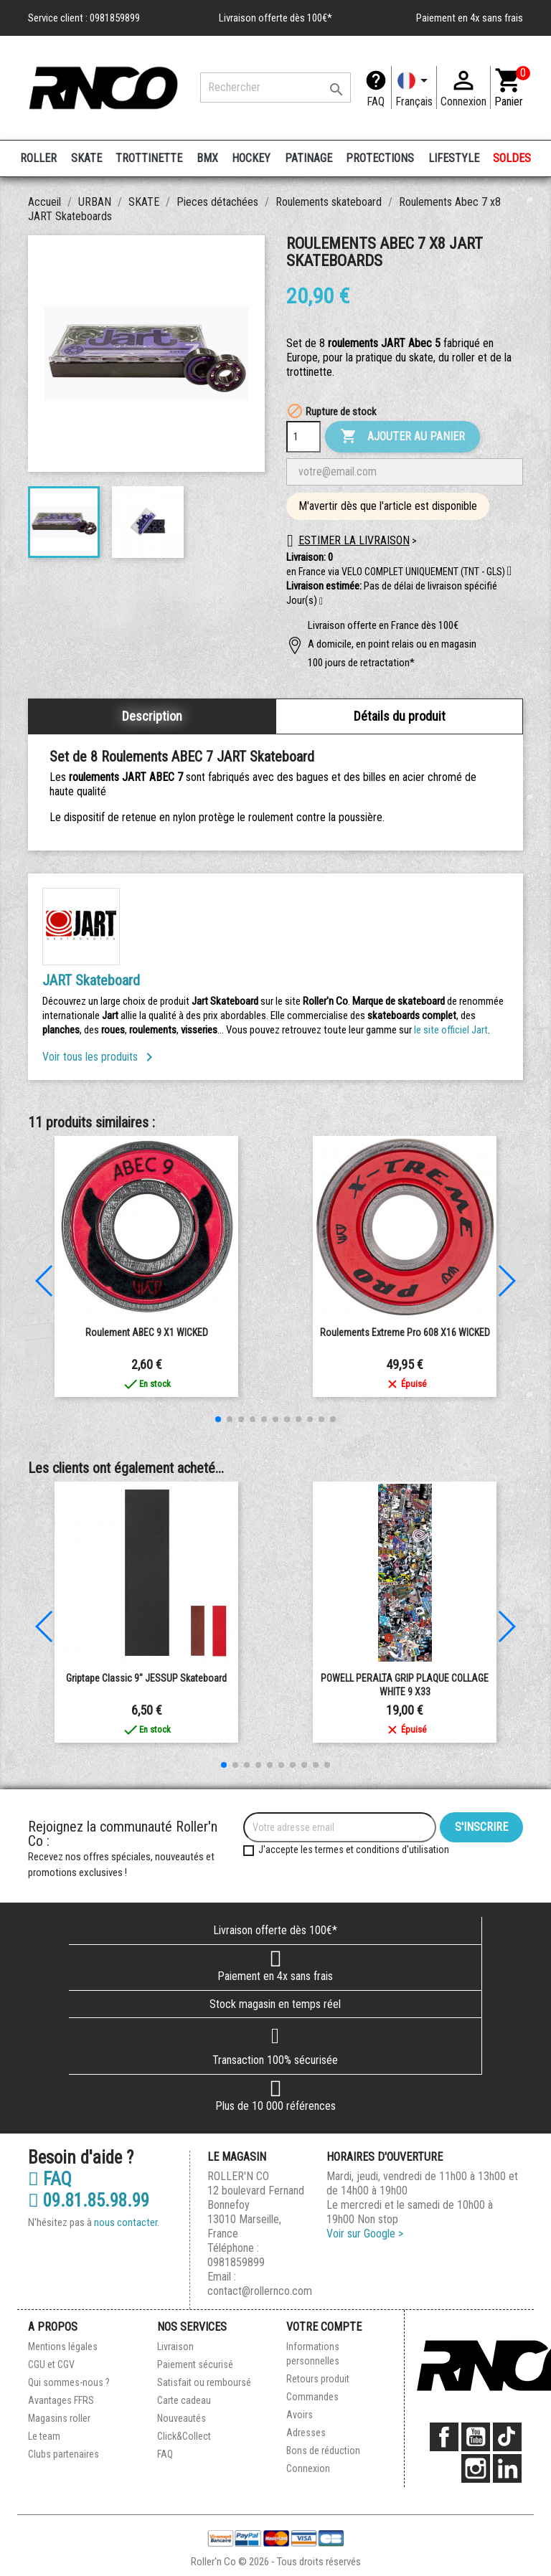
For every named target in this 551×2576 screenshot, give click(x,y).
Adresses (306, 2432)
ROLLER (38, 158)
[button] (321, 601)
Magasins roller (59, 2418)
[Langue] (414, 87)
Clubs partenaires (63, 2454)
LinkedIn (507, 2468)
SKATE (86, 158)
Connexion (308, 2468)
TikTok (507, 2437)
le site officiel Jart (451, 1029)
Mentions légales (63, 2346)
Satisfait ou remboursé (204, 2382)
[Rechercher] (275, 87)
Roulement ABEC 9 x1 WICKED (146, 1332)
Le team (44, 2436)
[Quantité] (303, 437)
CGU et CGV (51, 2364)
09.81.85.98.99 (88, 2201)
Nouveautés (181, 2418)
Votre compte (324, 2327)
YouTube (475, 2437)
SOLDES (512, 158)
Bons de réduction (323, 2450)
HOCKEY (251, 158)
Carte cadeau (184, 2400)
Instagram (475, 2468)
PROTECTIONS (380, 158)
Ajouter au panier (402, 436)
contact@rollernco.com (259, 2291)
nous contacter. (126, 2222)
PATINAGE (308, 158)
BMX (207, 158)
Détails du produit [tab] (400, 716)
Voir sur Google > (364, 2233)
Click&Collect (184, 2436)
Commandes (312, 2396)
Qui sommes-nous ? (69, 2382)
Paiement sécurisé (195, 2364)
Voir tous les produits (100, 1057)
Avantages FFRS (61, 2400)
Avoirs (299, 2414)
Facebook (444, 2437)
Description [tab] (152, 716)
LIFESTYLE (453, 158)
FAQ (376, 101)
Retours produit (317, 2379)
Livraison (175, 2346)
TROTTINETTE (149, 158)
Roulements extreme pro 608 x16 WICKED (405, 1332)
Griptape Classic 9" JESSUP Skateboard (146, 1678)
